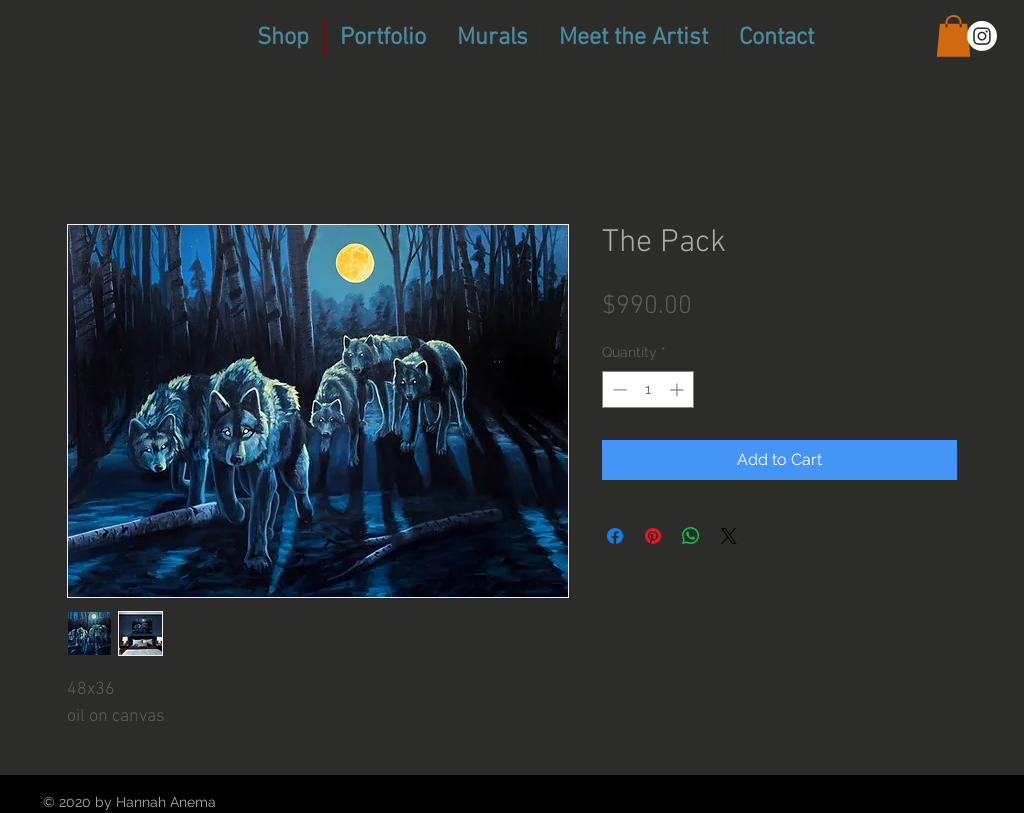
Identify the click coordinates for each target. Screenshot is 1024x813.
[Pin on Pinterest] (653, 536)
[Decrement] (617, 389)
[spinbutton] (648, 389)
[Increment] (678, 389)
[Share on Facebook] (615, 536)
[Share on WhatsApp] (691, 536)
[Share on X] (729, 536)
